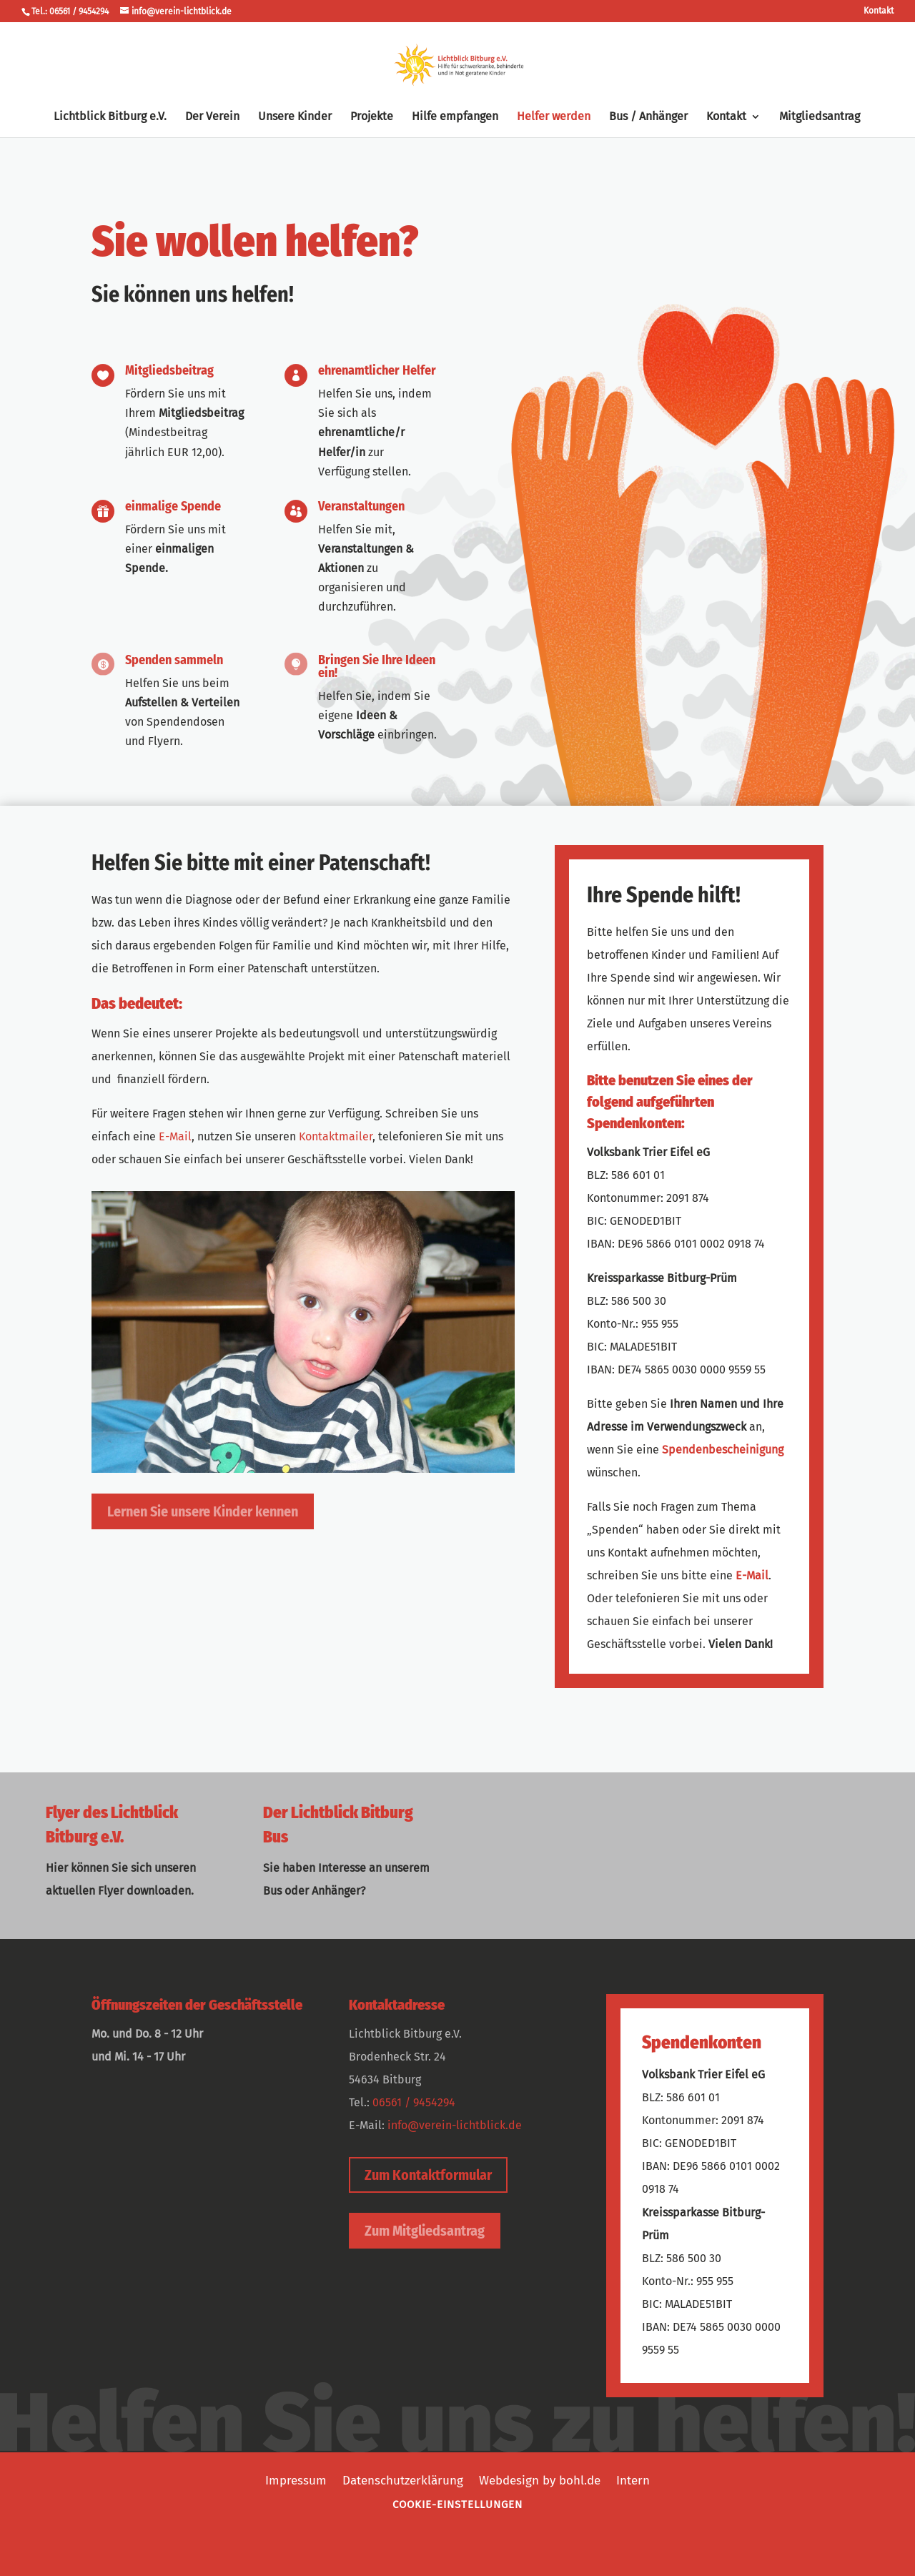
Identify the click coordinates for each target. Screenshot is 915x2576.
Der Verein (212, 117)
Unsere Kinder (295, 117)
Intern (633, 2479)
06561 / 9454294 (413, 2102)
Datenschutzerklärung (402, 2479)
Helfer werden (553, 117)
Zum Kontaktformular (428, 2174)
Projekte (371, 117)
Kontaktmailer (335, 1136)
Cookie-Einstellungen (457, 2504)
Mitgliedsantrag (819, 117)
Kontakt (879, 11)
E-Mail (175, 1136)
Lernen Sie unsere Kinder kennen (202, 1511)
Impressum (296, 2479)
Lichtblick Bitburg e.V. (110, 117)
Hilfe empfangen (455, 117)
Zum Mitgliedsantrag (425, 2230)
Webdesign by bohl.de (539, 2479)
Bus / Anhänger (648, 117)
